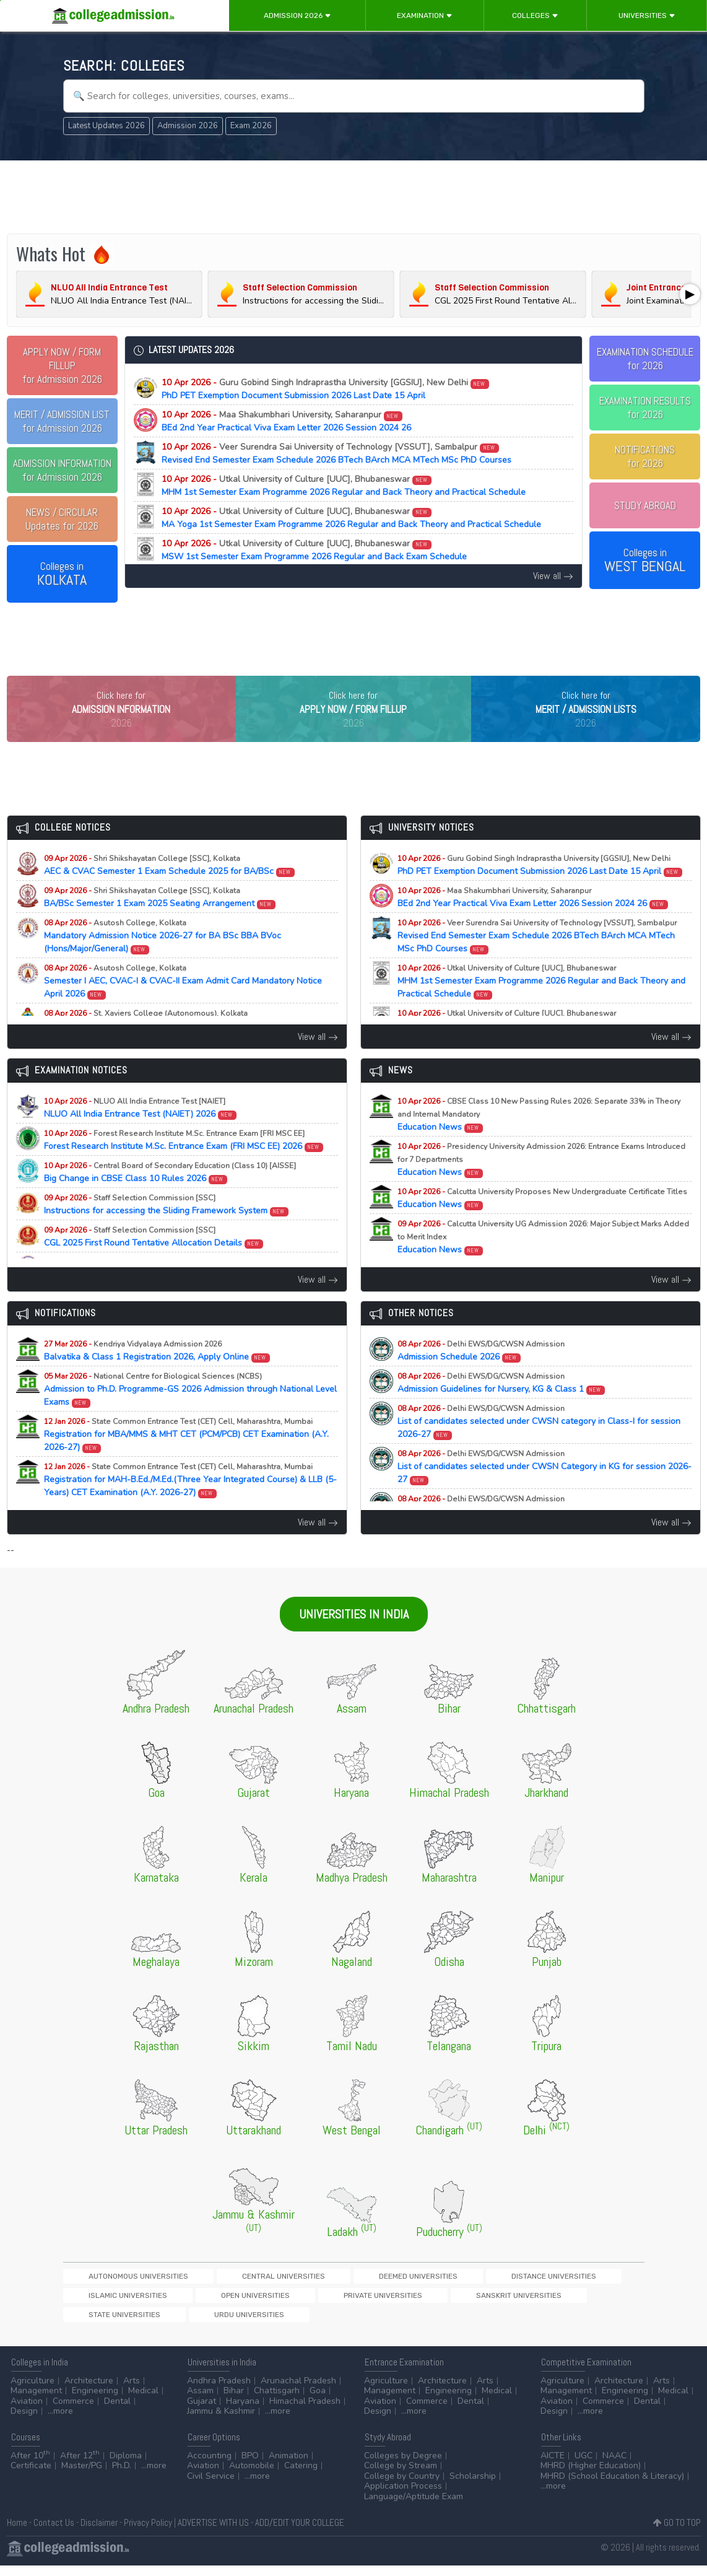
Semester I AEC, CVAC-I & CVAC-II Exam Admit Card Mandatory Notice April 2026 (183, 1007)
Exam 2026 (251, 125)
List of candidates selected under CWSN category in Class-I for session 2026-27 (538, 1447)
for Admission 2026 (62, 365)
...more (60, 2421)
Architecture (88, 2390)
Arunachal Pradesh (298, 2390)
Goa (318, 2401)
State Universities (286, 2324)
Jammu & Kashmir (221, 2421)
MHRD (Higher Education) (590, 2476)
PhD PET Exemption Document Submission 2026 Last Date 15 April (326, 389)
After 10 (30, 2465)
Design (24, 2421)
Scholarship (472, 2486)
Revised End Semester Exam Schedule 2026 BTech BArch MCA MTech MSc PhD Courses (336, 453)
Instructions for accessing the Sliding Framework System (166, 1230)
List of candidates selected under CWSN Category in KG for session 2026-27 (544, 1492)
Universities (646, 15)
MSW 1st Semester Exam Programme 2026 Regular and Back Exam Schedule (314, 550)
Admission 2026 (297, 15)
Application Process (403, 2496)
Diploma (126, 2465)
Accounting (209, 2465)
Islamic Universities (494, 2302)
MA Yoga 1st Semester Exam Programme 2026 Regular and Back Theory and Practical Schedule (351, 517)
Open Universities (578, 2302)
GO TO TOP (677, 2532)
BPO (250, 2465)
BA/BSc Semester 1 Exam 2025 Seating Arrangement (160, 923)
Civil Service (211, 2486)
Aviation (27, 2411)
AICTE (552, 2465)
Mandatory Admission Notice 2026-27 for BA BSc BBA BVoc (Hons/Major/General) (162, 961)
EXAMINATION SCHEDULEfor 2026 (645, 358)
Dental (117, 2411)
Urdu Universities (368, 2324)
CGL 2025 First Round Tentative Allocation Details (154, 1262)
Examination (425, 15)
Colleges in (62, 574)
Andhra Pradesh (219, 2390)
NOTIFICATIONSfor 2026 (645, 456)
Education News (538, 1140)
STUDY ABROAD (645, 505)
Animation (288, 2465)
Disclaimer (99, 2532)
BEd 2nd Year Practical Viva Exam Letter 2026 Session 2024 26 (286, 421)
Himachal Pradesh (304, 2411)
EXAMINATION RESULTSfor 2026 (645, 407)
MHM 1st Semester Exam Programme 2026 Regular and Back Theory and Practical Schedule (344, 485)
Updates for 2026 (61, 519)
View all (553, 575)
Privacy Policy (148, 2532)
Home (17, 2532)
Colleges (535, 15)
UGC (583, 2465)
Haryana (242, 2411)
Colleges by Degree (403, 2465)
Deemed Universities (309, 2302)
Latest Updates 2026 (106, 125)
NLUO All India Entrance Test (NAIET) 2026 (140, 1133)
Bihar (233, 2401)
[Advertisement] (354, 197)
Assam (200, 2401)
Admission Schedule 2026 (481, 1376)
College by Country (402, 2486)
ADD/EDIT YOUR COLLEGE (299, 2532)
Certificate (31, 2476)
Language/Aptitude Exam (413, 2506)
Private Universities (105, 2324)
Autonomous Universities (115, 2302)
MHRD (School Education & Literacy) (612, 2486)
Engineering (95, 2401)
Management (36, 2401)
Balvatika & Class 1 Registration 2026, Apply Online (157, 1376)
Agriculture (32, 2390)
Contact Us (53, 2532)
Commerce (73, 2411)
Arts (131, 2390)
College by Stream (400, 2476)
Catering (301, 2476)
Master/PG (81, 2476)
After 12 (80, 2465)
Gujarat (201, 2411)
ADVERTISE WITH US (213, 2532)
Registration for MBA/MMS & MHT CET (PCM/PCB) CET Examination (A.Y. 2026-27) (186, 1460)
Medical (143, 2401)
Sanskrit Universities (197, 2324)
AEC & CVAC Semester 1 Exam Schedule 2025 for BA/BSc (169, 890)
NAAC (614, 2465)
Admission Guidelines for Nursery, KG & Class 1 (501, 1408)
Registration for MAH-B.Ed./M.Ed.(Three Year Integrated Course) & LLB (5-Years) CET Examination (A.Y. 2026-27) (190, 1505)
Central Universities (218, 2302)
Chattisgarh (277, 2401)
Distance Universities (402, 2302)
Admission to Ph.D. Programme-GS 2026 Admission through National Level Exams (190, 1415)
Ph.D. (121, 2476)
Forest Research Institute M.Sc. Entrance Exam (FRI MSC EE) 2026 (184, 1165)
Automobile (251, 2476)
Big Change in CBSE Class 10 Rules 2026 (170, 1198)
